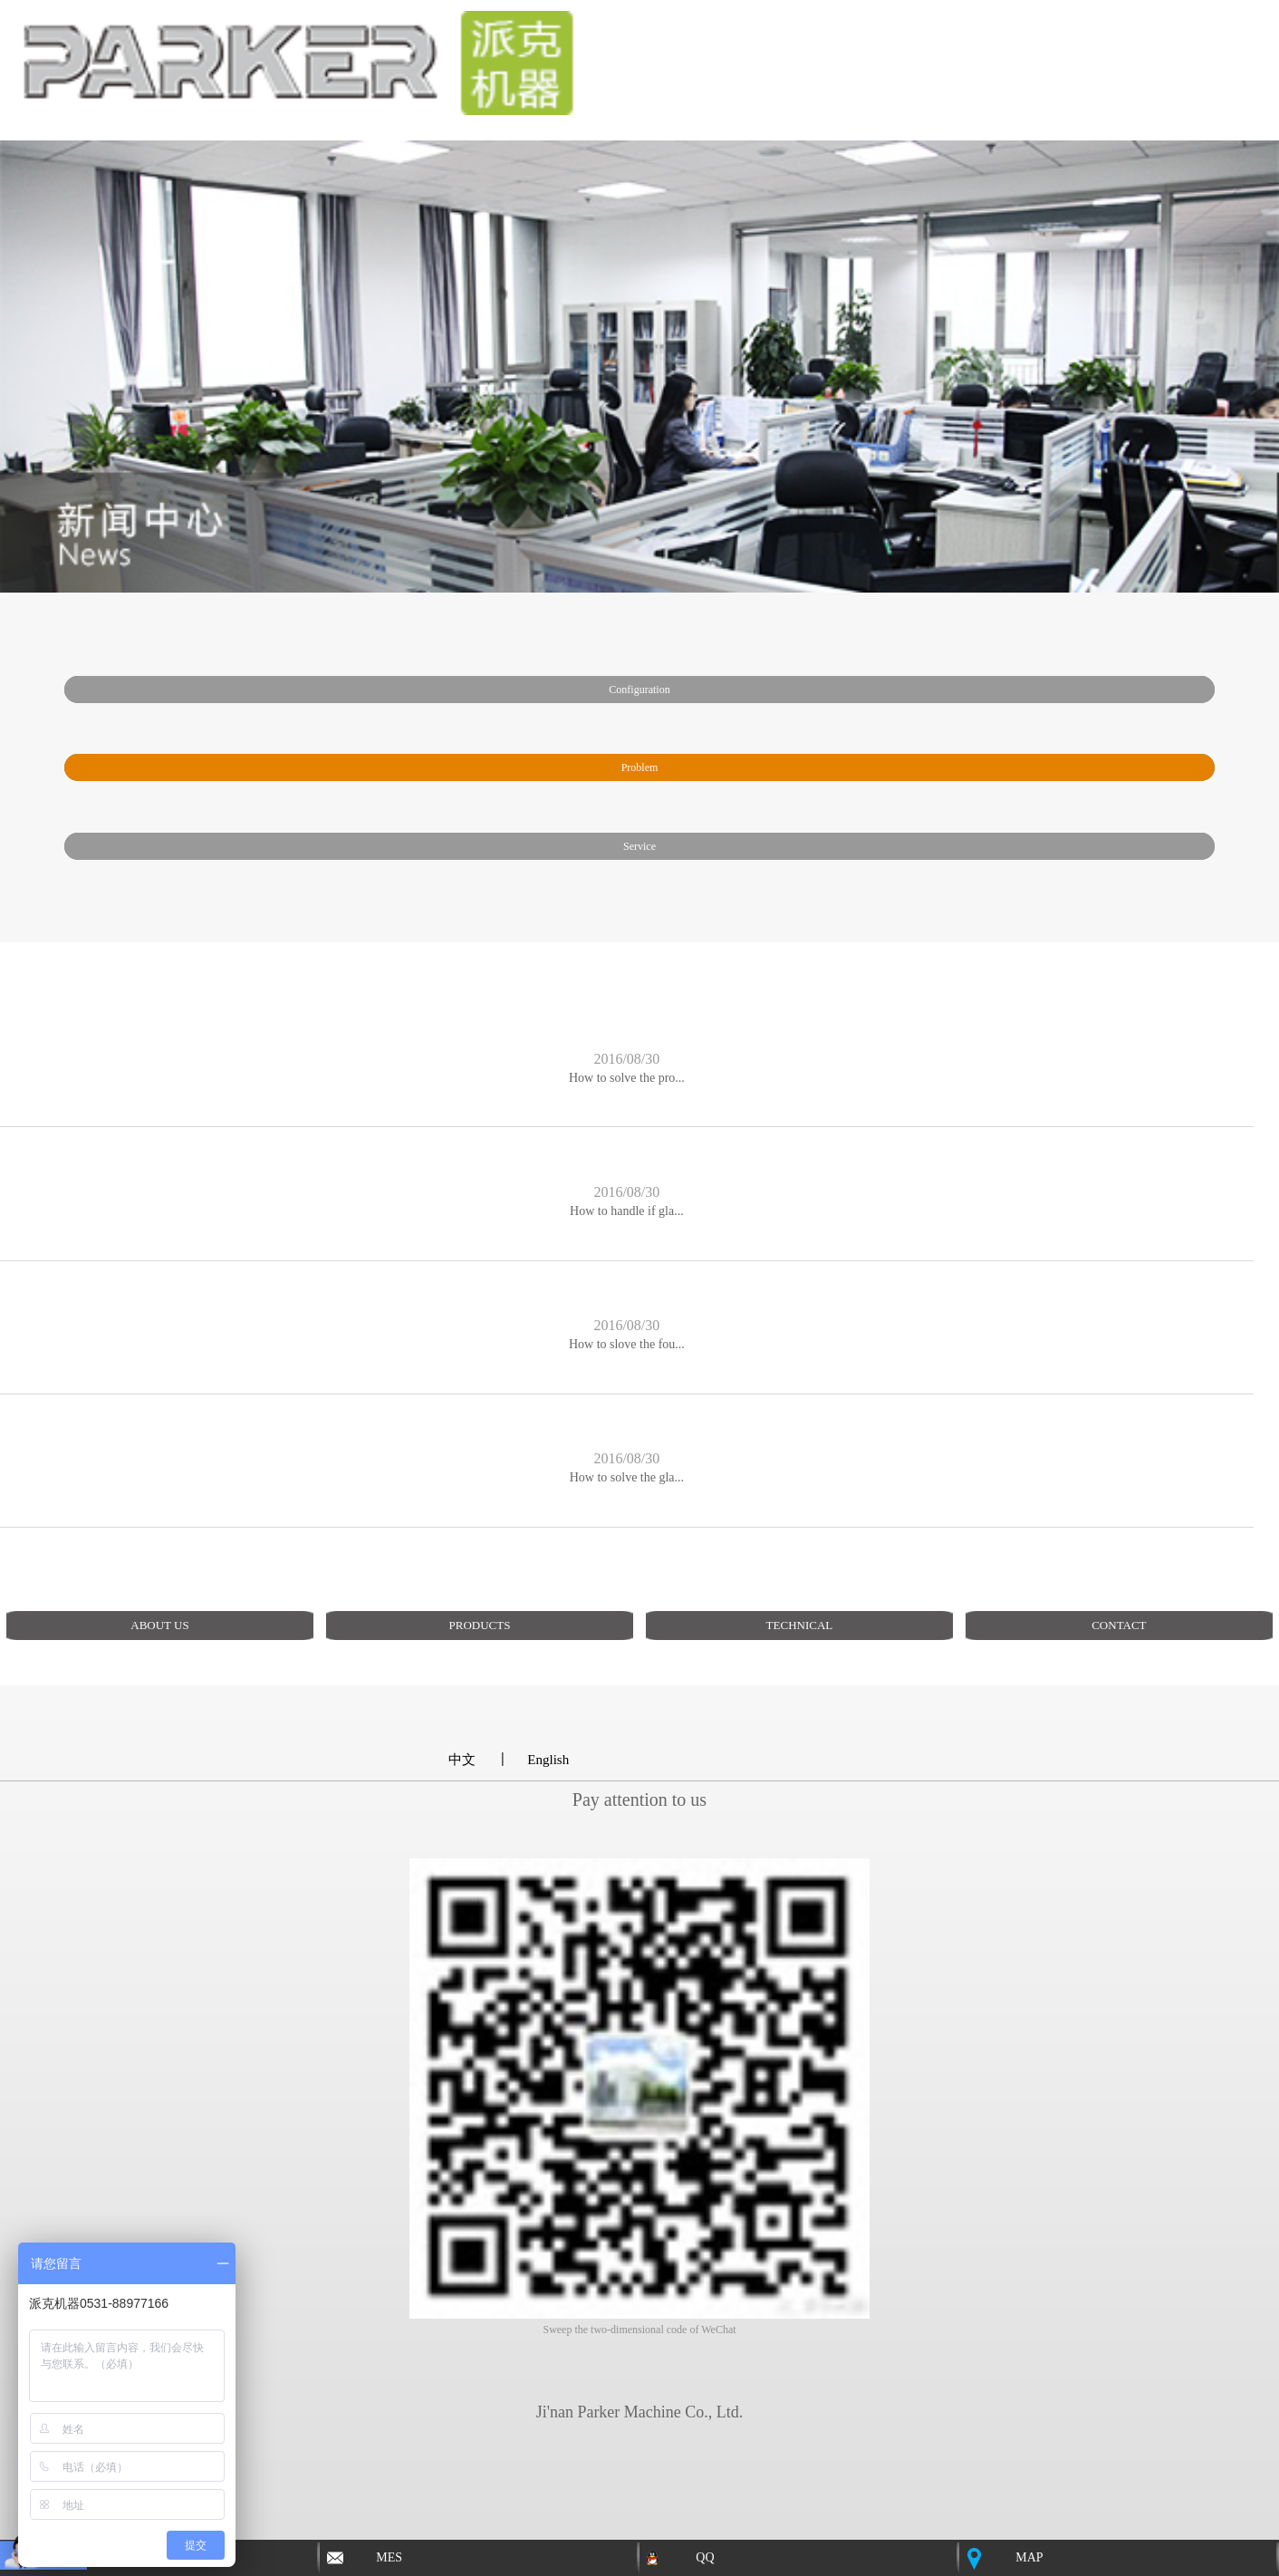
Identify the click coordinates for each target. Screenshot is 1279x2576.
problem (640, 767)
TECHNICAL (799, 1625)
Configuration (639, 689)
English (548, 1759)
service (639, 846)
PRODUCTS (479, 1625)
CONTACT (1118, 1625)
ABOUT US (159, 1625)
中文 (462, 1759)
